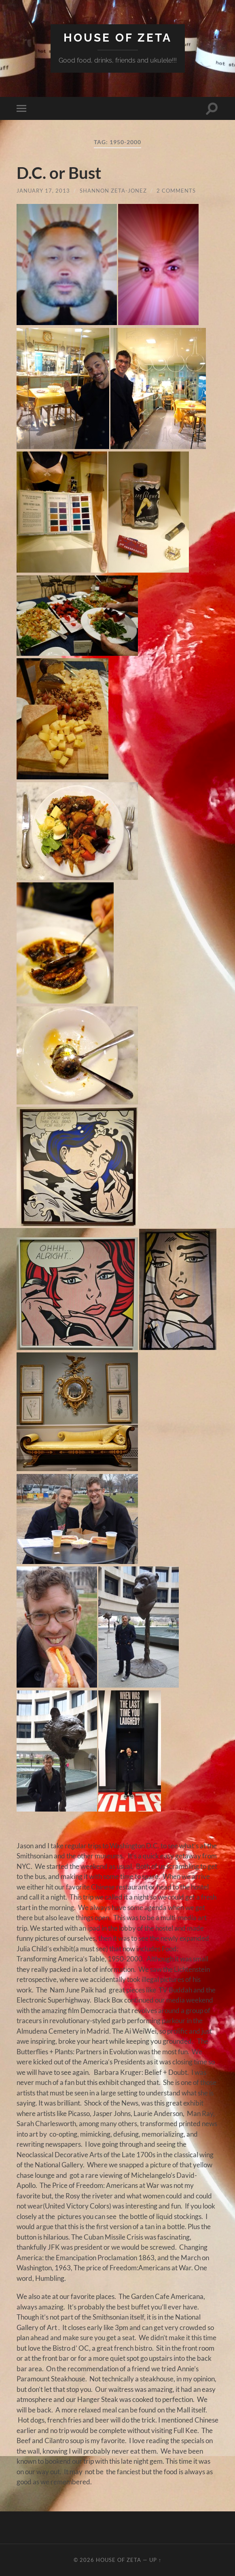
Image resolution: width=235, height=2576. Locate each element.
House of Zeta (118, 37)
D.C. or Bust (59, 173)
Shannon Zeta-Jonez (113, 190)
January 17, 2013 (43, 190)
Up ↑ (155, 2560)
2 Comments (176, 190)
